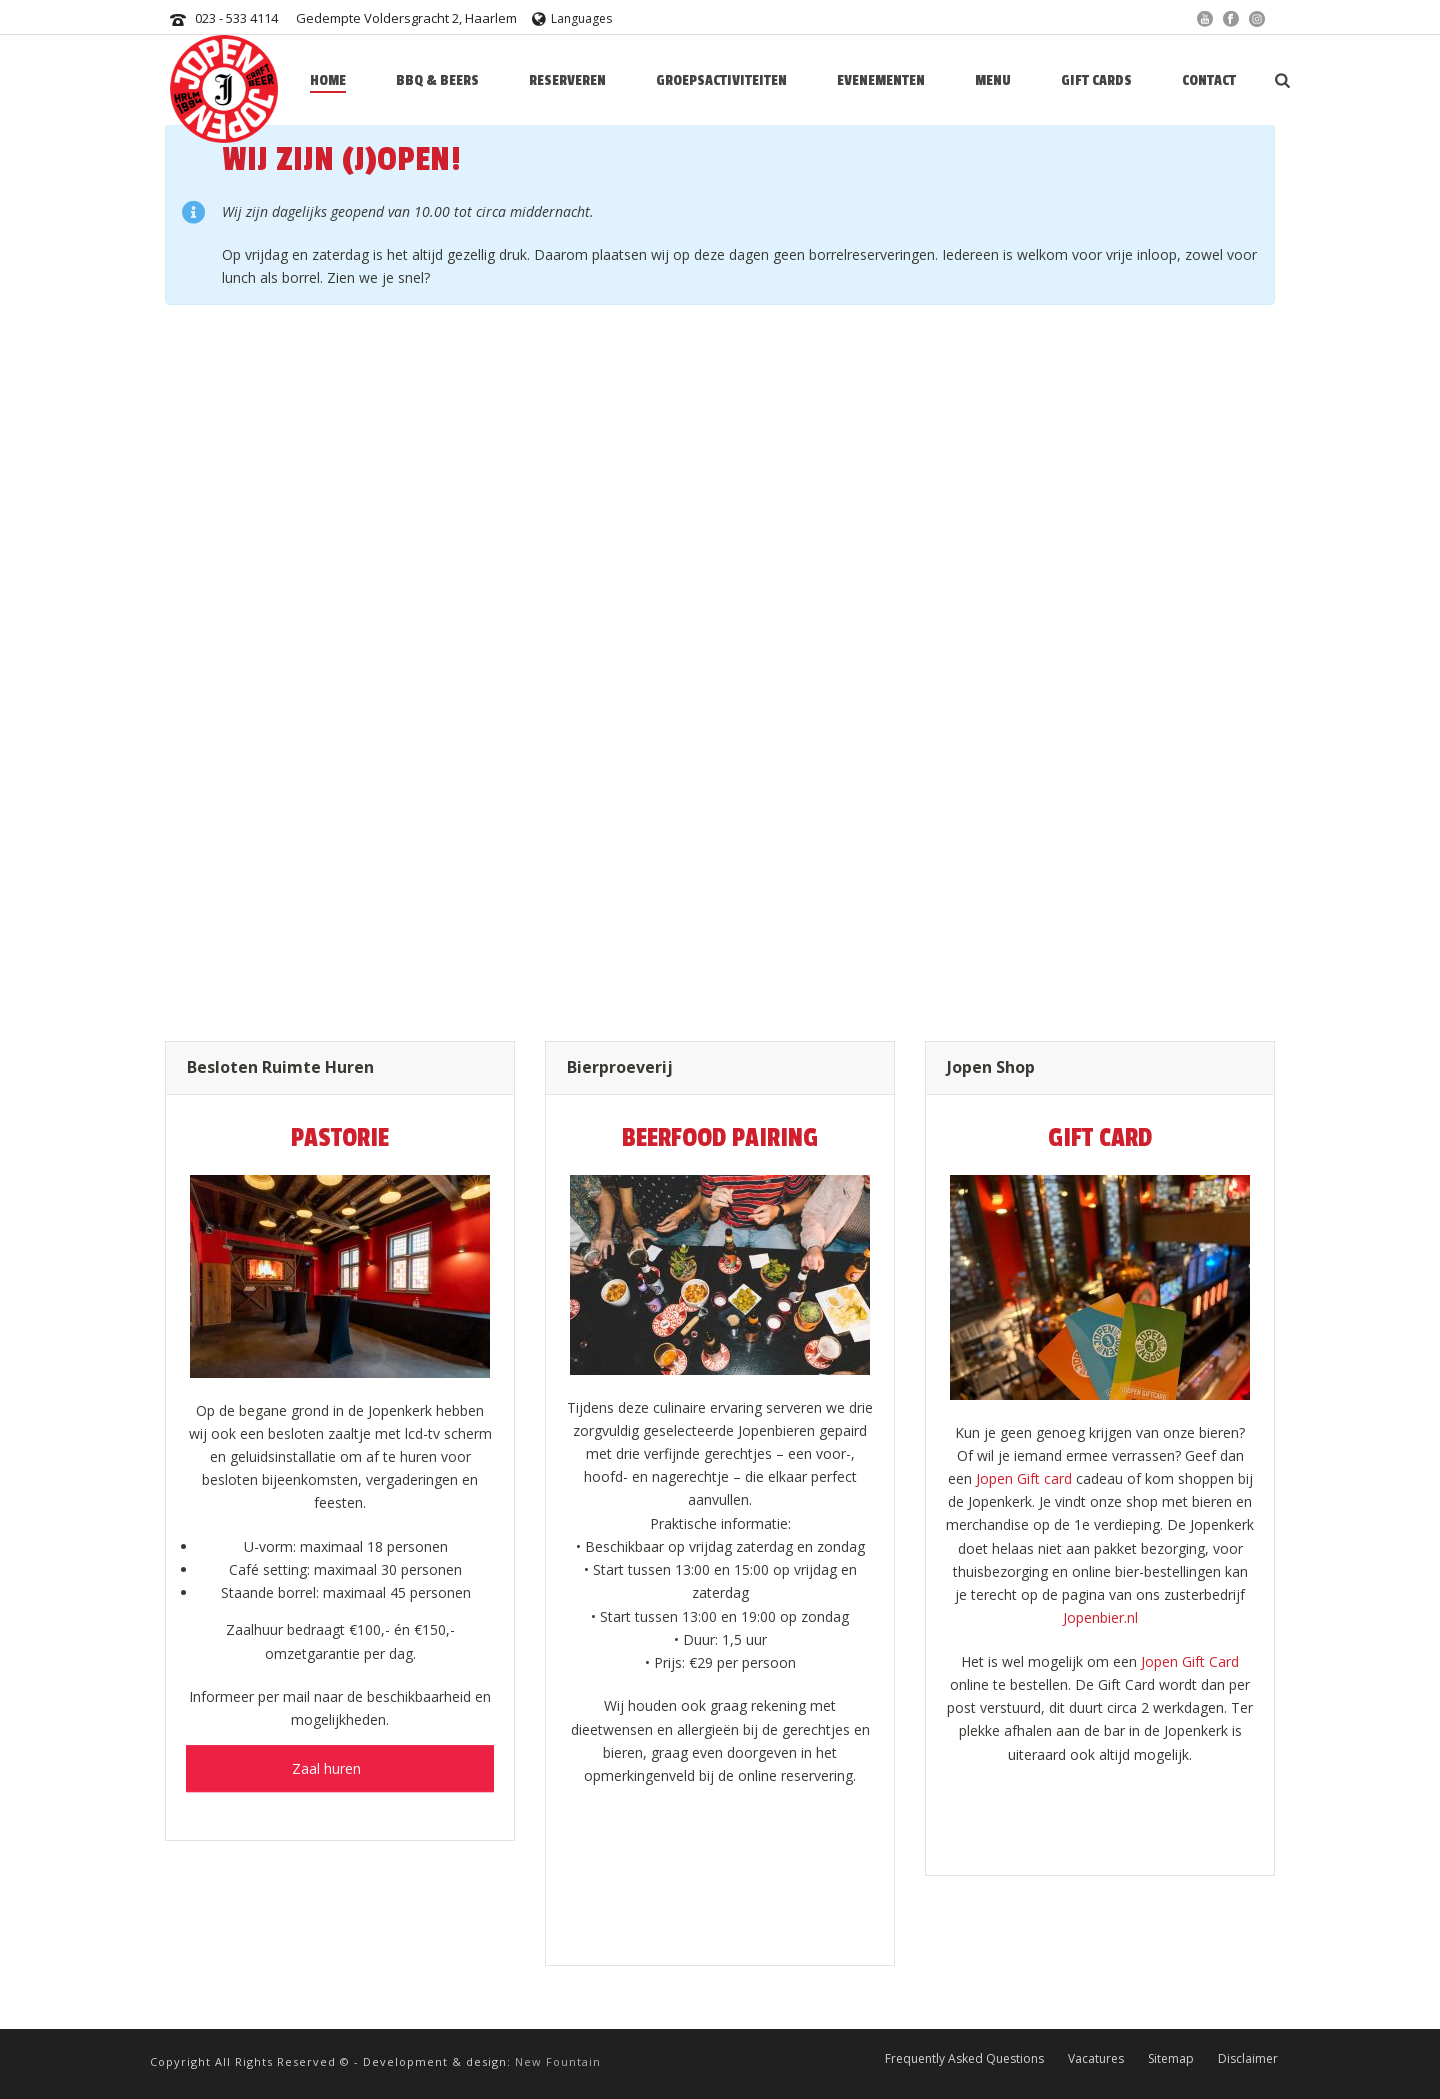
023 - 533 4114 (236, 18)
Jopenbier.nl (1100, 1617)
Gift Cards (1096, 80)
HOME (328, 80)
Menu (993, 80)
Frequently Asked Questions (964, 2058)
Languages (572, 18)
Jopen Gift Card (1190, 1661)
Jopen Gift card (1024, 1478)
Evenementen (881, 80)
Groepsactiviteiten (721, 80)
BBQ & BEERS (437, 80)
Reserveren (567, 80)
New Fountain (558, 2061)
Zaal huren (340, 1745)
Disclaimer (1248, 2058)
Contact (1209, 80)
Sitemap (1171, 2058)
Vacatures (1096, 2058)
